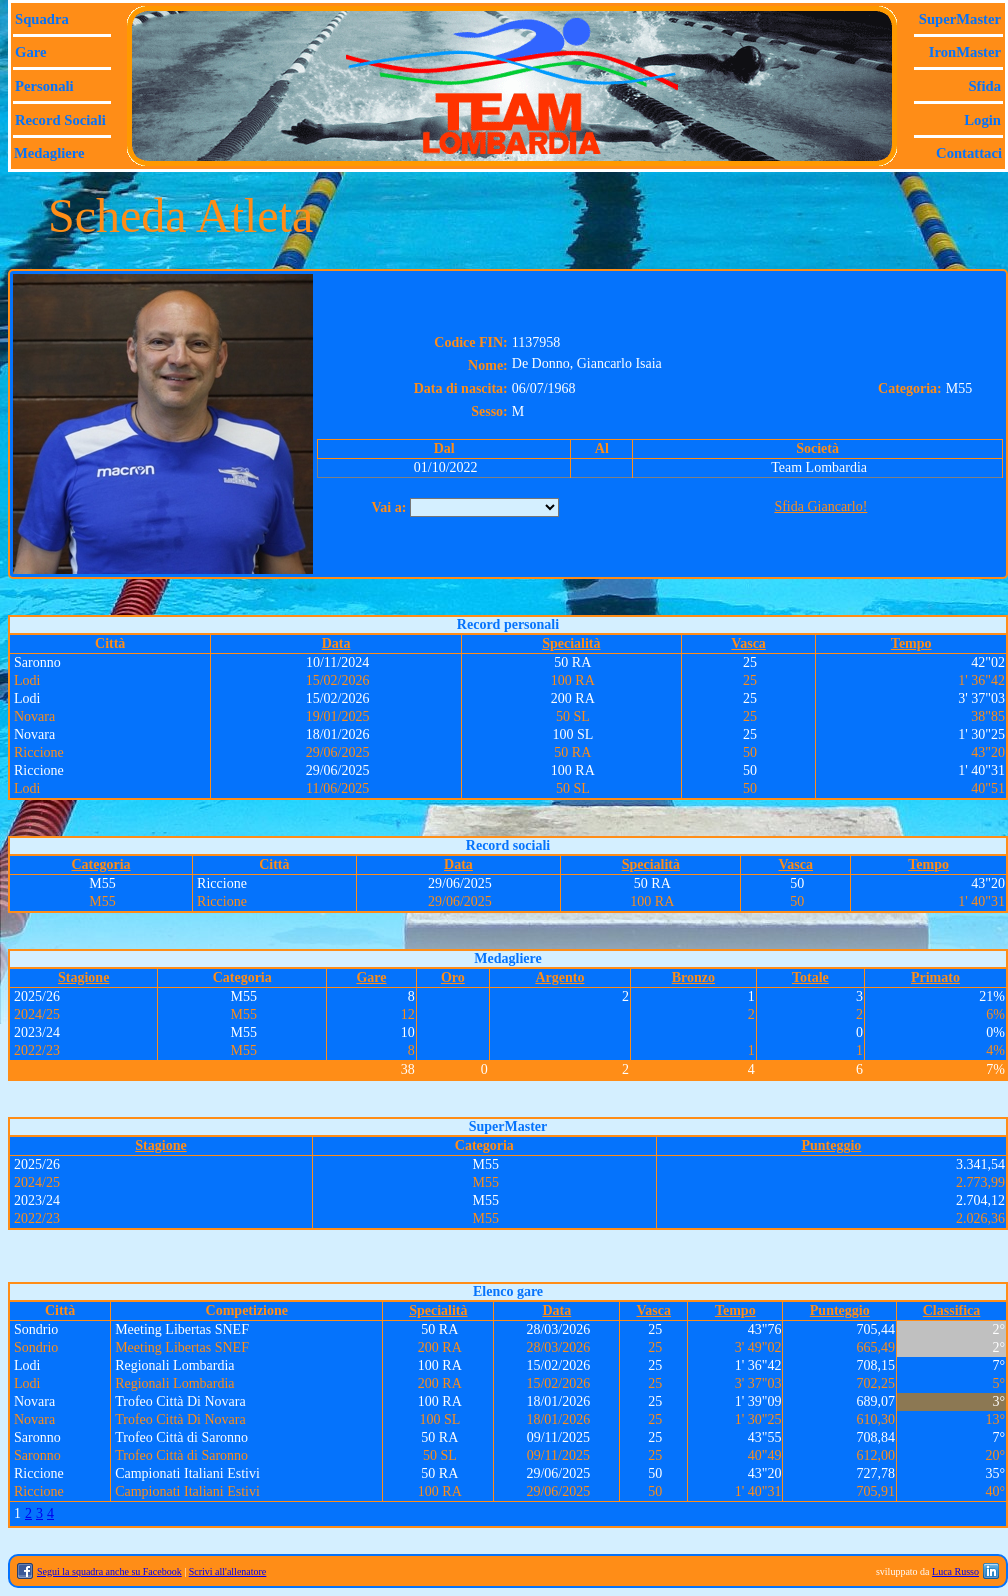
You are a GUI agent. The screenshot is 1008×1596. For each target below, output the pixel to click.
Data (336, 643)
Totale (810, 977)
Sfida (984, 86)
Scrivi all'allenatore (228, 1571)
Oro (453, 977)
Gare (30, 52)
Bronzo (693, 977)
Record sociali (60, 120)
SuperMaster (960, 19)
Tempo (911, 643)
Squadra (42, 19)
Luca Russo (955, 1571)
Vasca (748, 643)
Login (982, 120)
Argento (559, 977)
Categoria (101, 864)
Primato (935, 977)
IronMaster (965, 52)
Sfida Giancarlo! (820, 506)
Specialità (571, 643)
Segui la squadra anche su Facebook (109, 1571)
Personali (44, 86)
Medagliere (49, 153)
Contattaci (969, 153)
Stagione (83, 977)
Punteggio (831, 1145)
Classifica (952, 1310)
